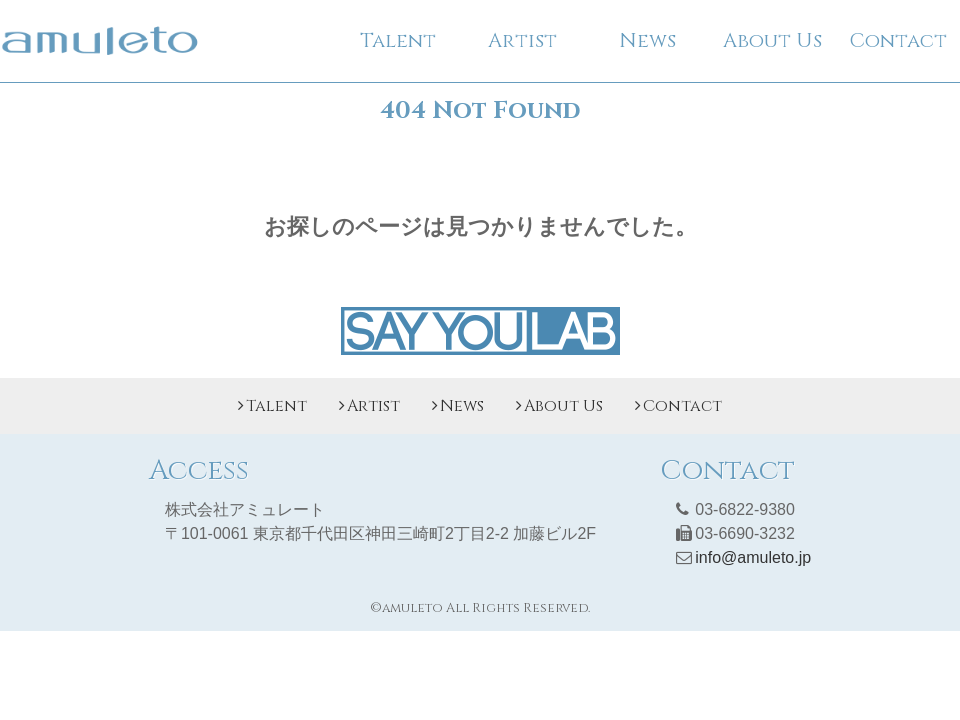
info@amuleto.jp (753, 557)
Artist (522, 40)
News (647, 40)
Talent (398, 40)
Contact (898, 40)
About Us (772, 40)
